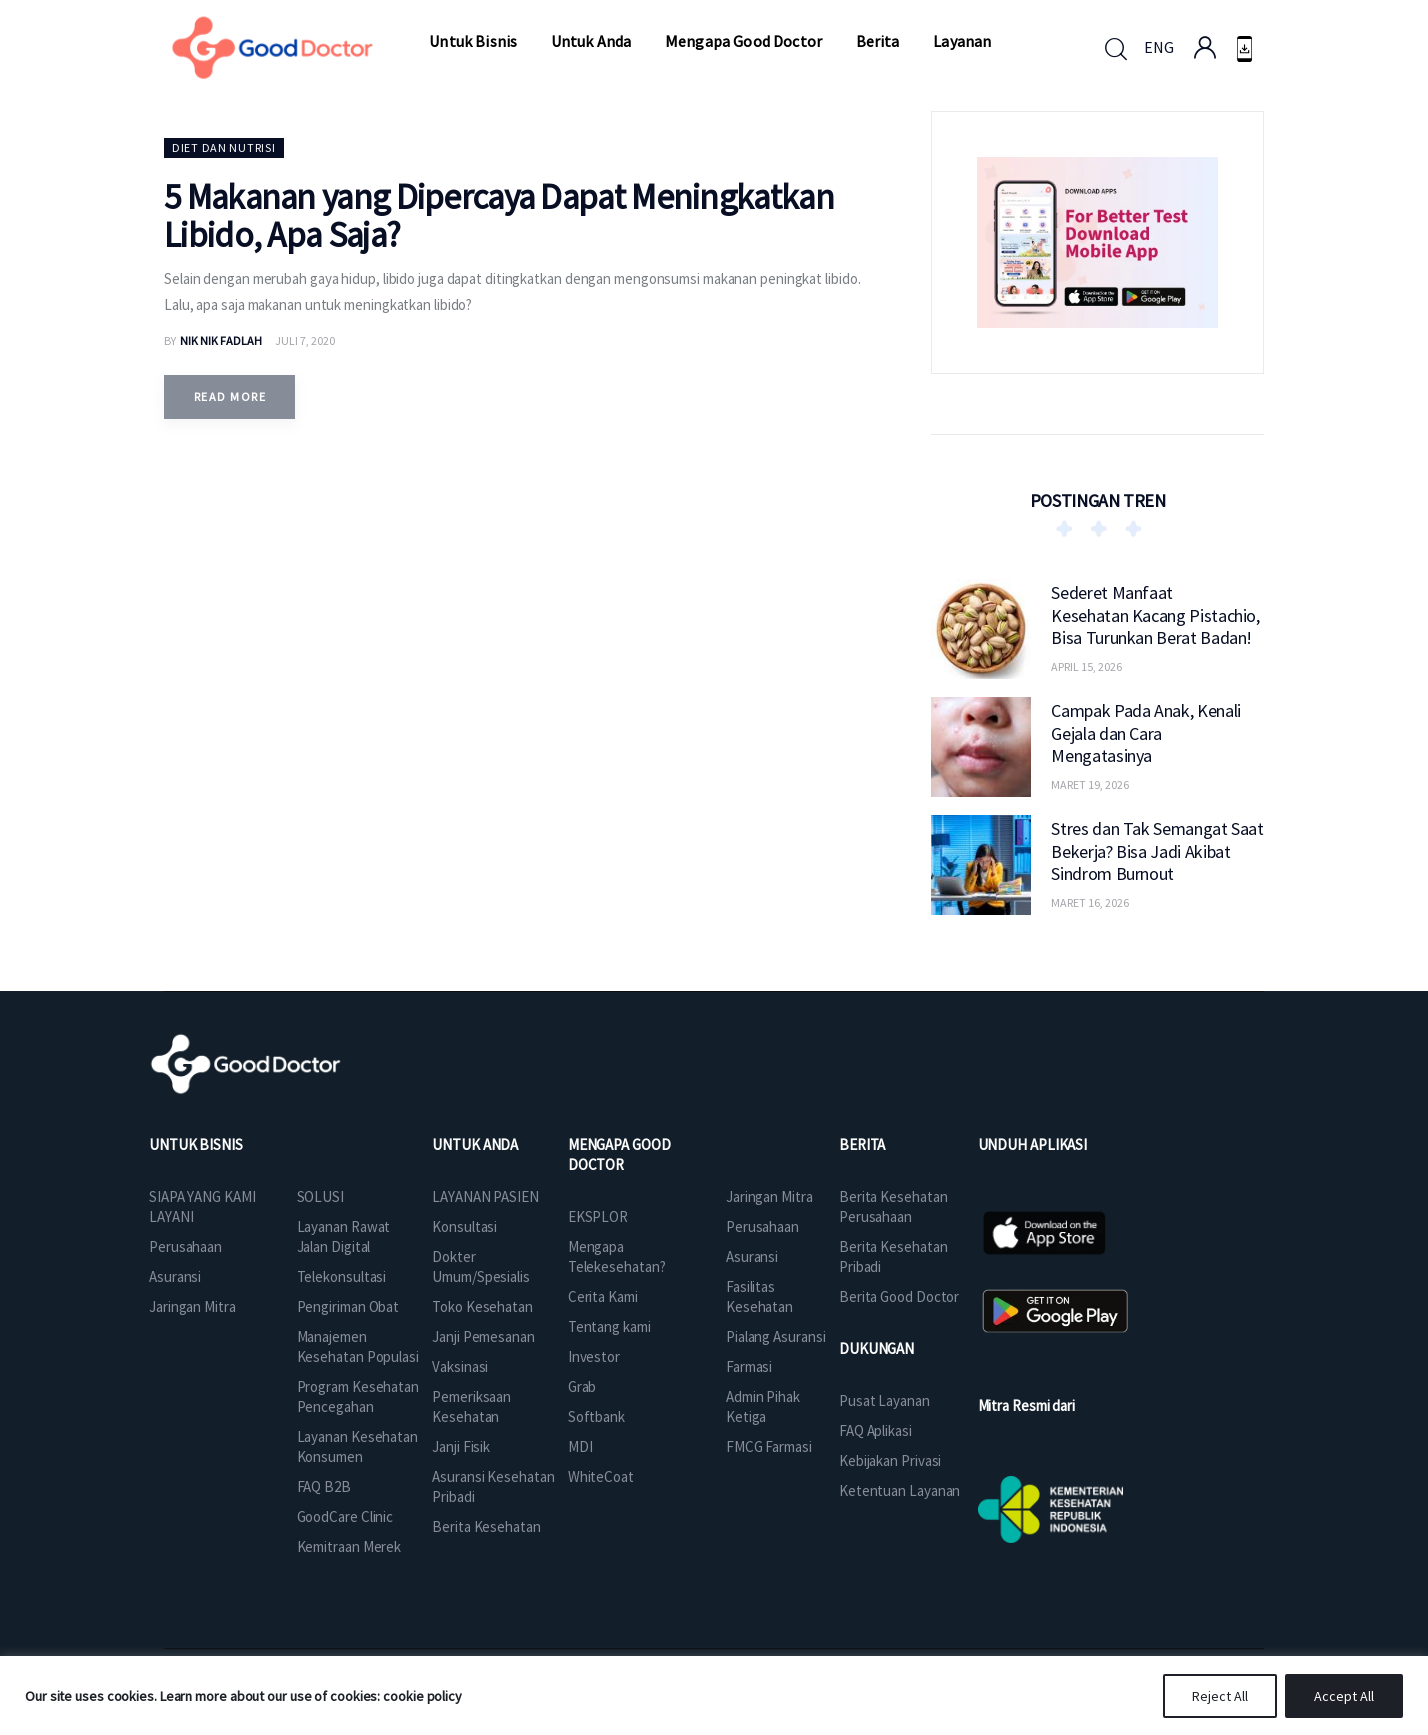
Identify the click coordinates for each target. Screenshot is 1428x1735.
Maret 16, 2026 (1090, 902)
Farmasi (749, 1366)
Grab (582, 1386)
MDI (580, 1446)
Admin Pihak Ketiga (763, 1406)
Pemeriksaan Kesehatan (471, 1406)
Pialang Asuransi (775, 1336)
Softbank (596, 1416)
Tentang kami (609, 1326)
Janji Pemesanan (483, 1336)
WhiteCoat (601, 1476)
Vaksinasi (460, 1366)
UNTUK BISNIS (196, 1144)
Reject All (1220, 1696)
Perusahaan (185, 1246)
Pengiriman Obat (348, 1306)
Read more (230, 396)
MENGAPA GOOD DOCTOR (619, 1154)
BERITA (862, 1144)
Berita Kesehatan (486, 1526)
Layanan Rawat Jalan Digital (344, 1236)
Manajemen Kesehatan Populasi (358, 1346)
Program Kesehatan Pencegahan (358, 1396)
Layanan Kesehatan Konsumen (357, 1446)
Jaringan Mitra (192, 1306)
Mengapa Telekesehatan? (617, 1256)
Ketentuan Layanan (899, 1490)
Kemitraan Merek (349, 1546)
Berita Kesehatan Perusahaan (893, 1206)
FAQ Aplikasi (875, 1430)
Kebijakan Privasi (890, 1460)
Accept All (1344, 1696)
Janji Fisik (461, 1446)
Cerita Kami (603, 1296)
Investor (594, 1356)
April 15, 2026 (1086, 666)
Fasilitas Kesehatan (759, 1296)
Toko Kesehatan (482, 1306)
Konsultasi (464, 1226)
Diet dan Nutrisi (224, 147)
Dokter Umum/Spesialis (481, 1266)
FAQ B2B (324, 1486)
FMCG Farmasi (769, 1446)
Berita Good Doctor (899, 1296)
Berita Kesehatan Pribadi (893, 1256)
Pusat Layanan (884, 1400)
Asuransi (175, 1276)
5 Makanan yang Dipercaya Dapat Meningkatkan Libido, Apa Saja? (499, 216)
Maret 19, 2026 (1090, 784)
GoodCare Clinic (345, 1516)
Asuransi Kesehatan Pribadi (493, 1486)
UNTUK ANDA (475, 1144)
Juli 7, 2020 (305, 340)
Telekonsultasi (342, 1276)
